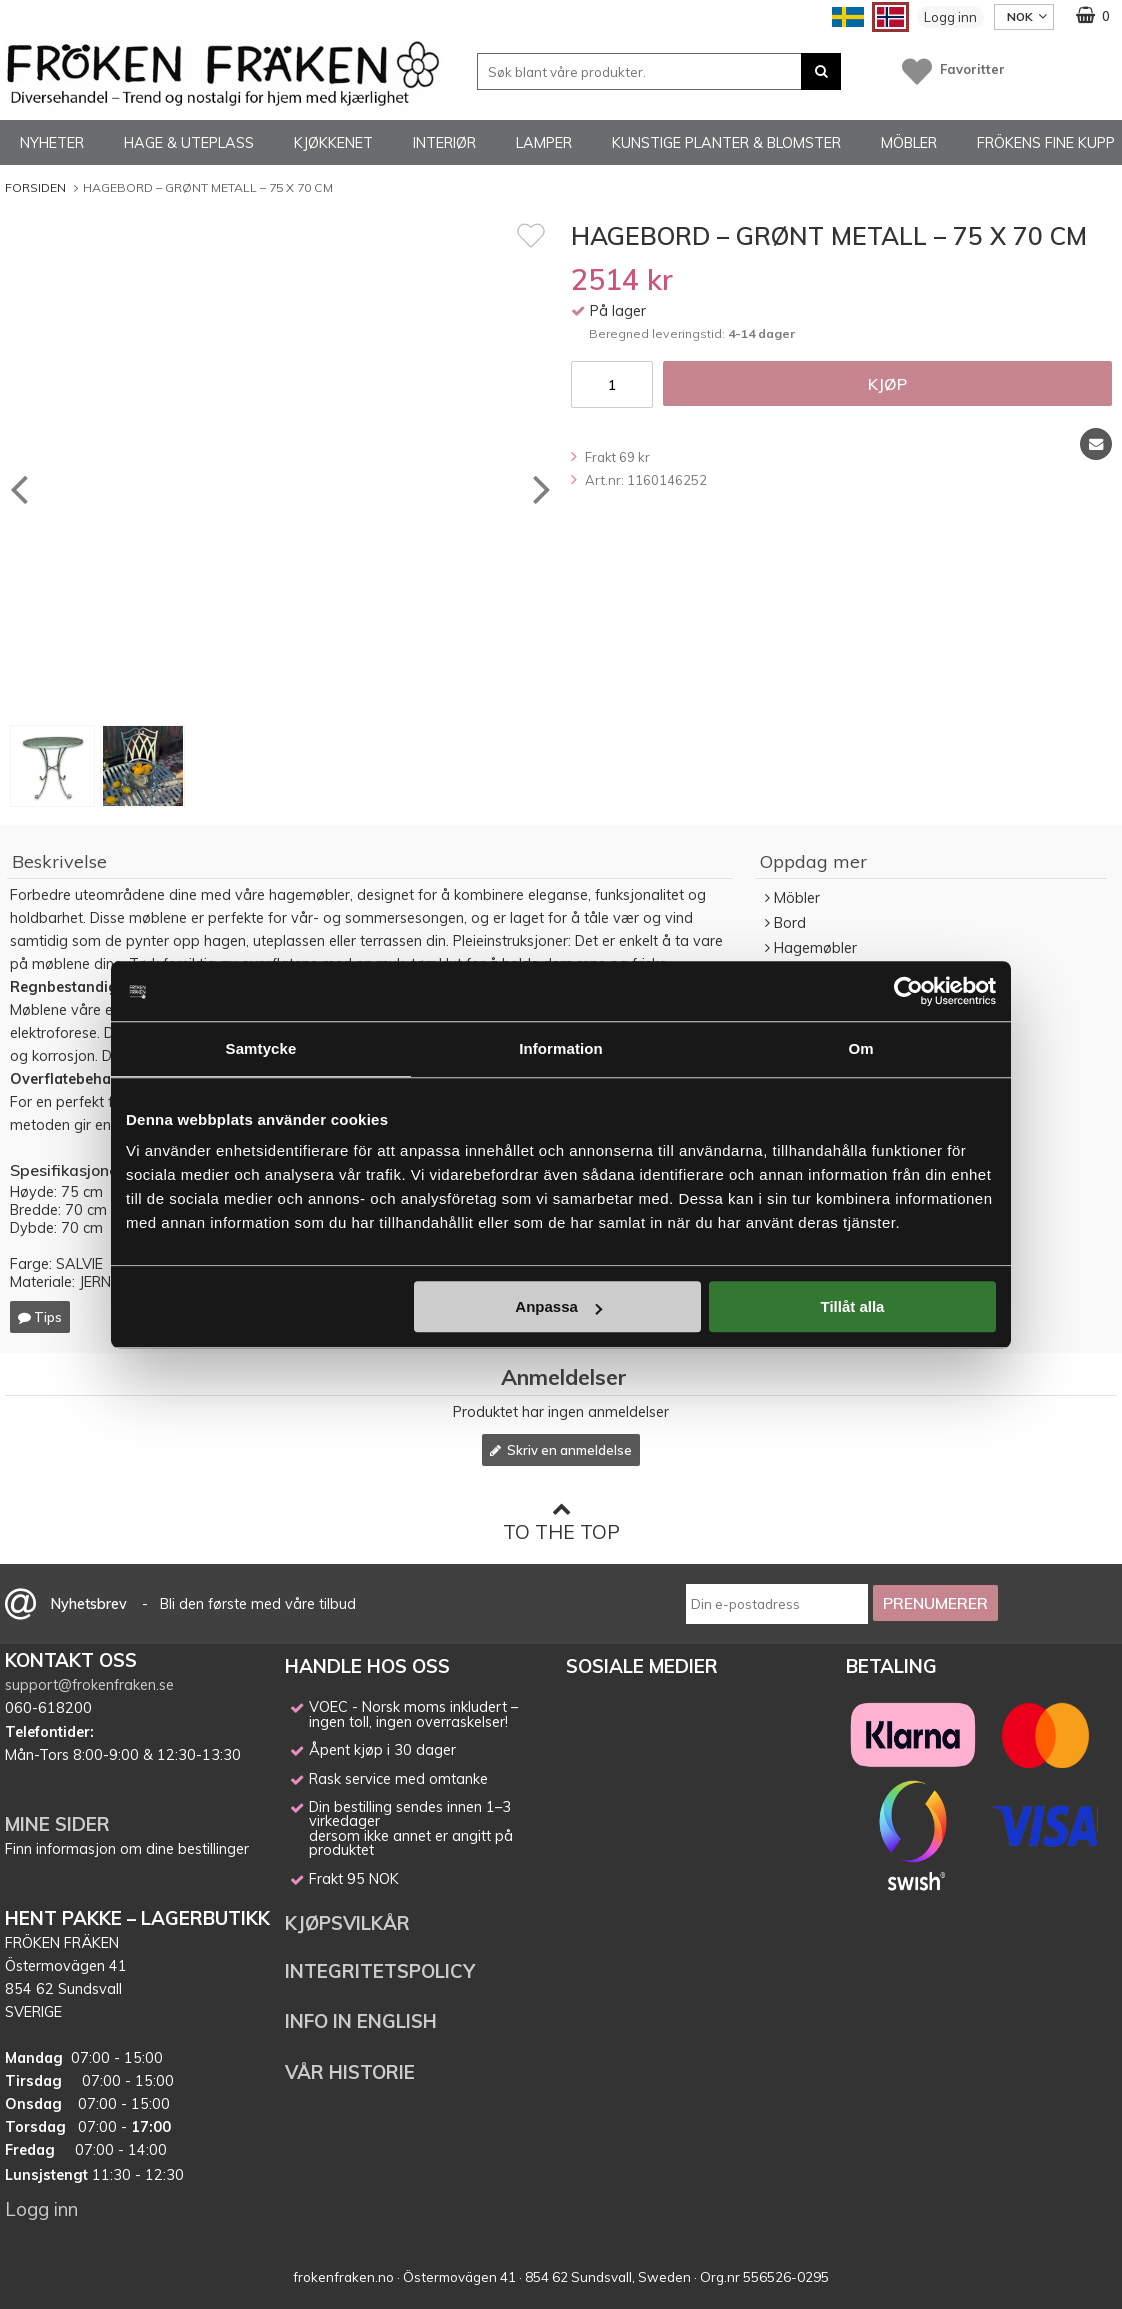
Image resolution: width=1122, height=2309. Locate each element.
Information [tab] (561, 1048)
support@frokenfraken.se (89, 1685)
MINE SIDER (57, 1824)
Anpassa (558, 1306)
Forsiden (35, 187)
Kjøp (887, 384)
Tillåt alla (852, 1306)
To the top (561, 1521)
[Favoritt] (531, 235)
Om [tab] (860, 1048)
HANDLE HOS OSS (367, 1666)
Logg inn (950, 17)
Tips (40, 1317)
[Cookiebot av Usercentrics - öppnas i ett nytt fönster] (908, 991)
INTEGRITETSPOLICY (380, 1971)
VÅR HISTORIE (350, 2072)
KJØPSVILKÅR (347, 1923)
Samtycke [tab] (261, 1048)
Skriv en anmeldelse (561, 1450)
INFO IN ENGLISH (361, 2021)
